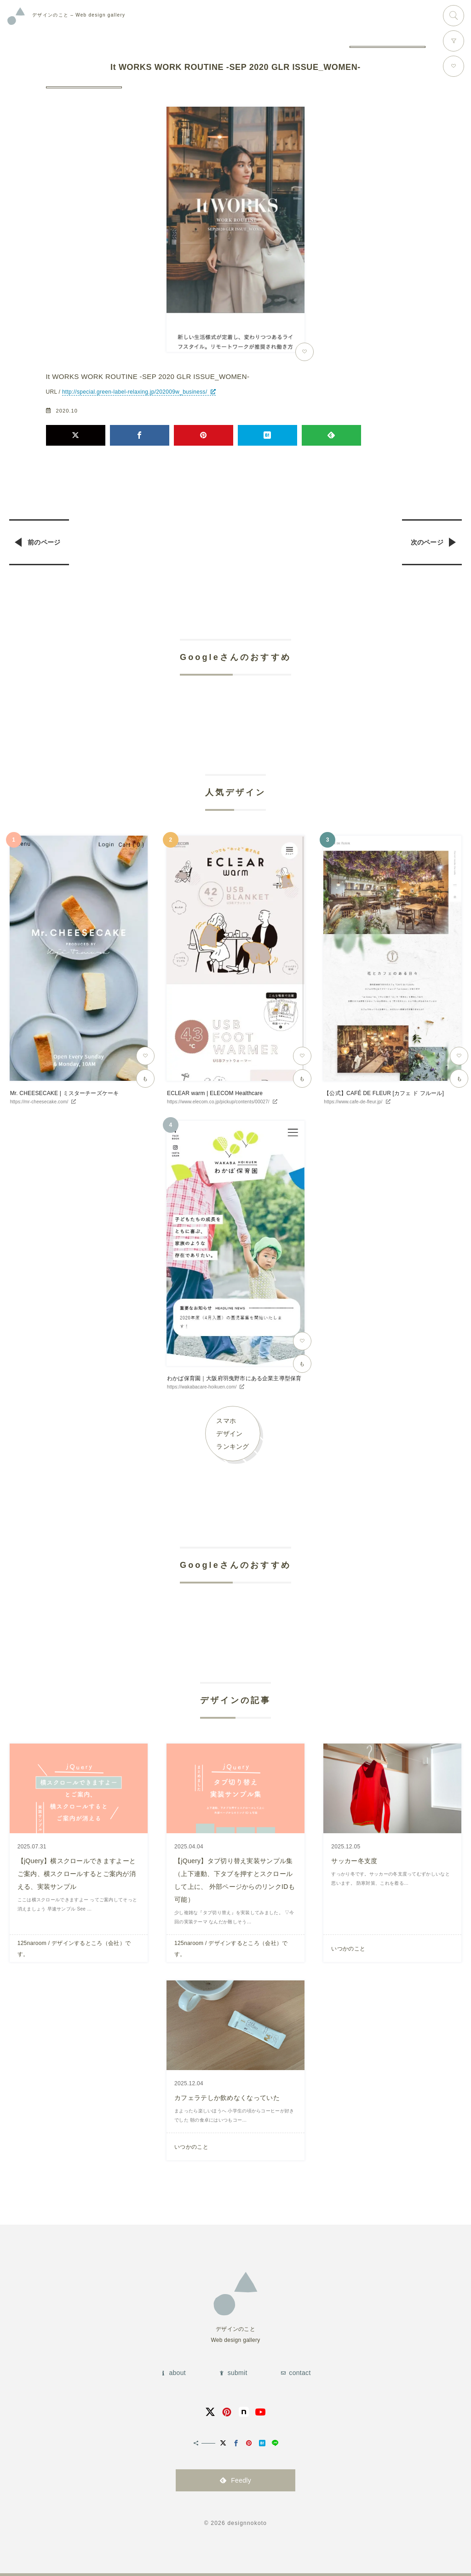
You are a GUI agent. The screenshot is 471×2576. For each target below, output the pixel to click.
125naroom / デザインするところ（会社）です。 (74, 1948)
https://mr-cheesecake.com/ (39, 1101)
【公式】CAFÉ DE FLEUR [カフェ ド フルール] (384, 1093)
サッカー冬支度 (354, 1861)
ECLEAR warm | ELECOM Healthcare (215, 1093)
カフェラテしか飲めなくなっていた (227, 2097)
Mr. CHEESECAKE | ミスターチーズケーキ (64, 1093)
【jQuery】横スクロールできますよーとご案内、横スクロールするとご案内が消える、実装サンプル (76, 1873)
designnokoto (247, 2523)
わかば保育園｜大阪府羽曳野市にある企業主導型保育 (234, 1378)
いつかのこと (348, 1948)
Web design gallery (78, 14)
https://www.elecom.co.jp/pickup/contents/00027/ (218, 1101)
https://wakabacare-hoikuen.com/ (201, 1386)
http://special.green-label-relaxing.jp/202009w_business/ (134, 392)
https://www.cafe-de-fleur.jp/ (353, 1101)
